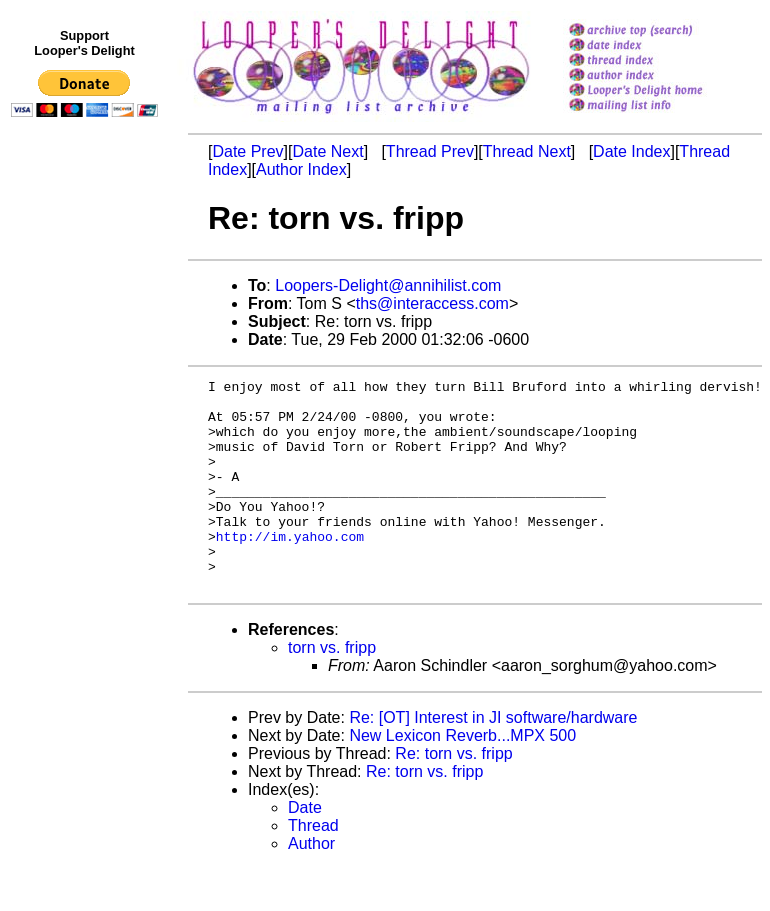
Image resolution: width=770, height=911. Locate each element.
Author (311, 885)
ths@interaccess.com (432, 303)
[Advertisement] (88, 537)
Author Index (301, 169)
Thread (313, 867)
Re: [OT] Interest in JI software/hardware (493, 759)
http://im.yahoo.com (290, 569)
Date (305, 849)
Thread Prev (430, 151)
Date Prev (247, 151)
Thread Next (527, 151)
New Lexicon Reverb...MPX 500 (462, 777)
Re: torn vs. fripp (453, 795)
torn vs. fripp (332, 689)
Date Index (631, 151)
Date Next (327, 151)
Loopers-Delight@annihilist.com (388, 285)
